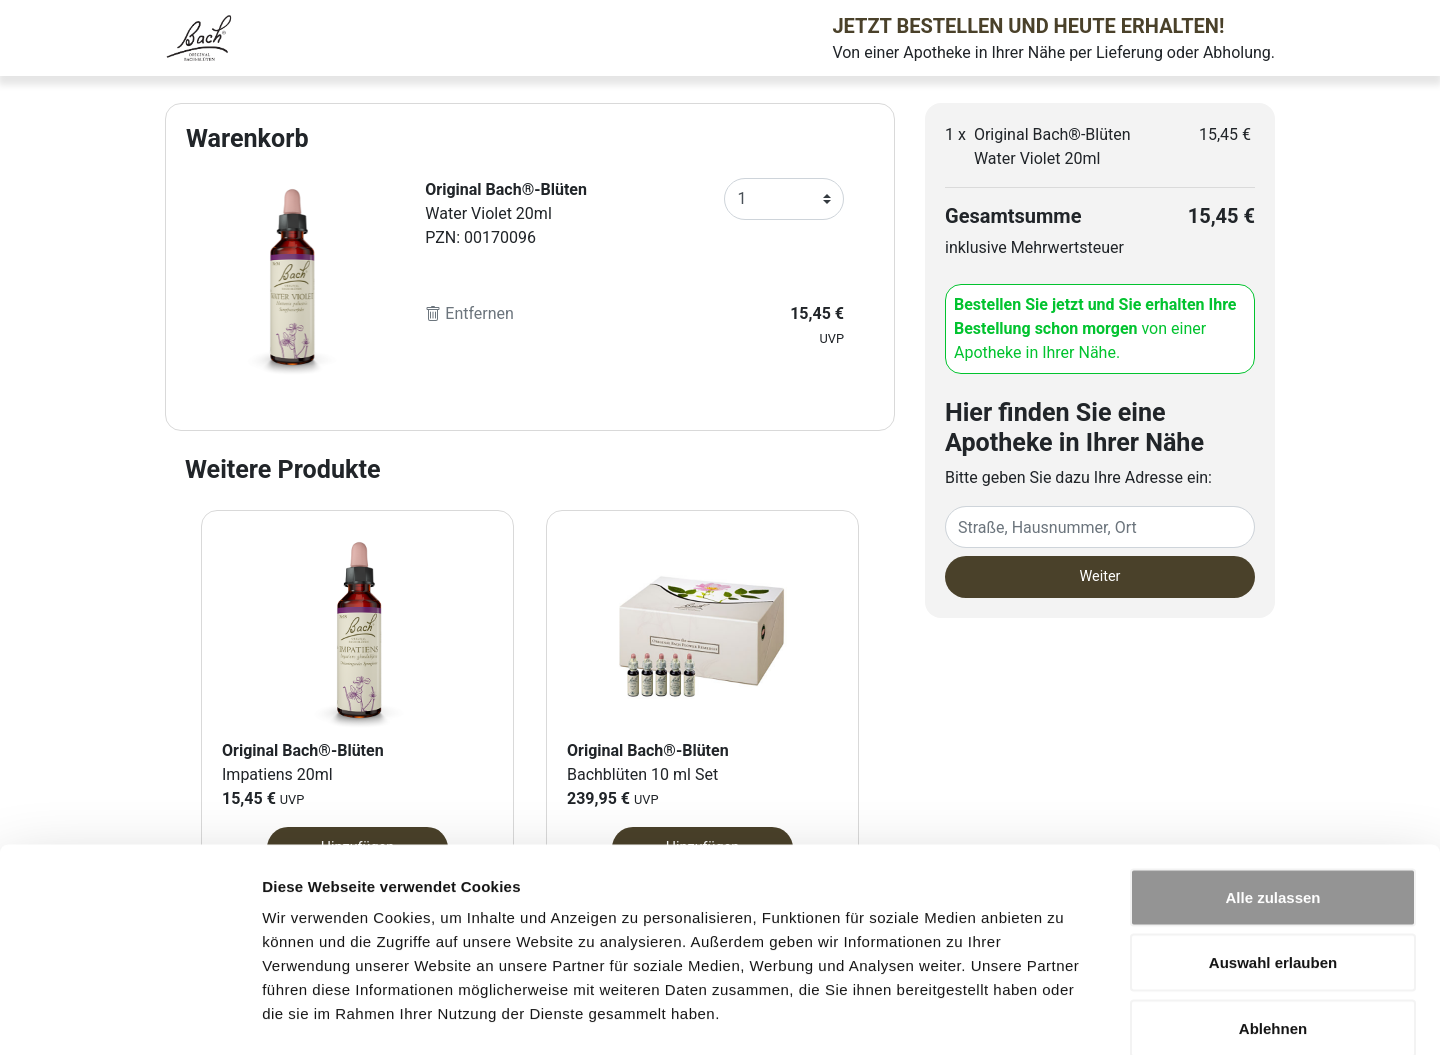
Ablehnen (1273, 923)
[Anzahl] (784, 199)
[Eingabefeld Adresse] (1100, 527)
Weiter (1100, 576)
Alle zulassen (1272, 792)
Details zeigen (1063, 1015)
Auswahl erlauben (1273, 858)
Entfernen (469, 313)
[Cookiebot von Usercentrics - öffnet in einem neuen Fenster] (129, 1016)
